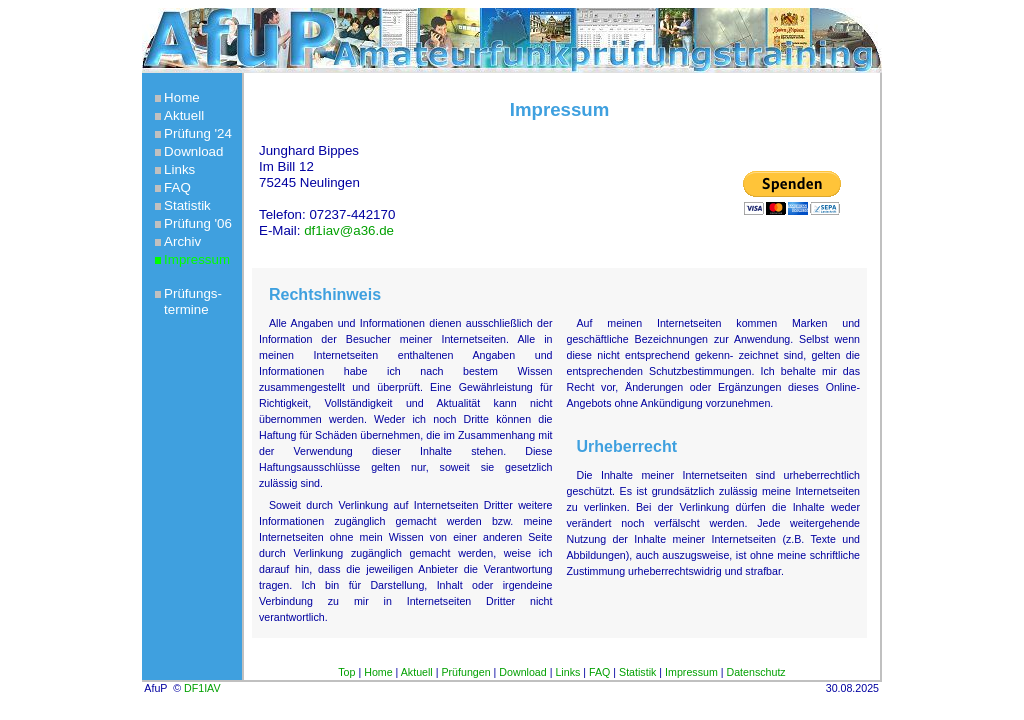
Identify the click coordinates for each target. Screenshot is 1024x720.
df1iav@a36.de (349, 230)
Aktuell (184, 115)
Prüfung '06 (198, 223)
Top (346, 672)
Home (182, 97)
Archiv (182, 241)
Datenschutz (755, 672)
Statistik (187, 205)
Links (179, 169)
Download (193, 151)
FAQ (177, 187)
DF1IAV (202, 688)
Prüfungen (465, 672)
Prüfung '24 (198, 133)
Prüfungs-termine (193, 301)
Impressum (197, 259)
